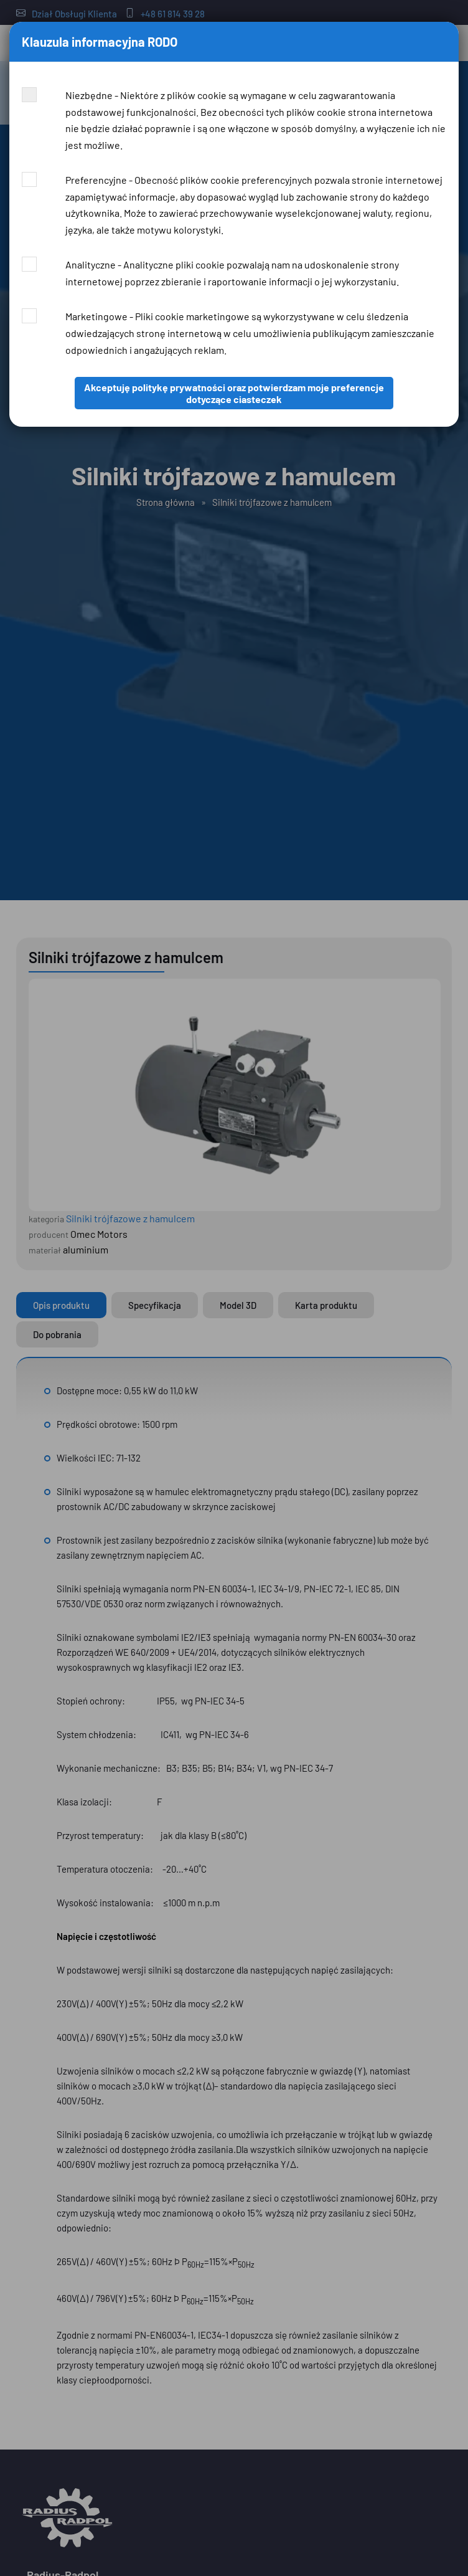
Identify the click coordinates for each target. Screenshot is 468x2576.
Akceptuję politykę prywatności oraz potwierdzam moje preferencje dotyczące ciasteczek (234, 393)
